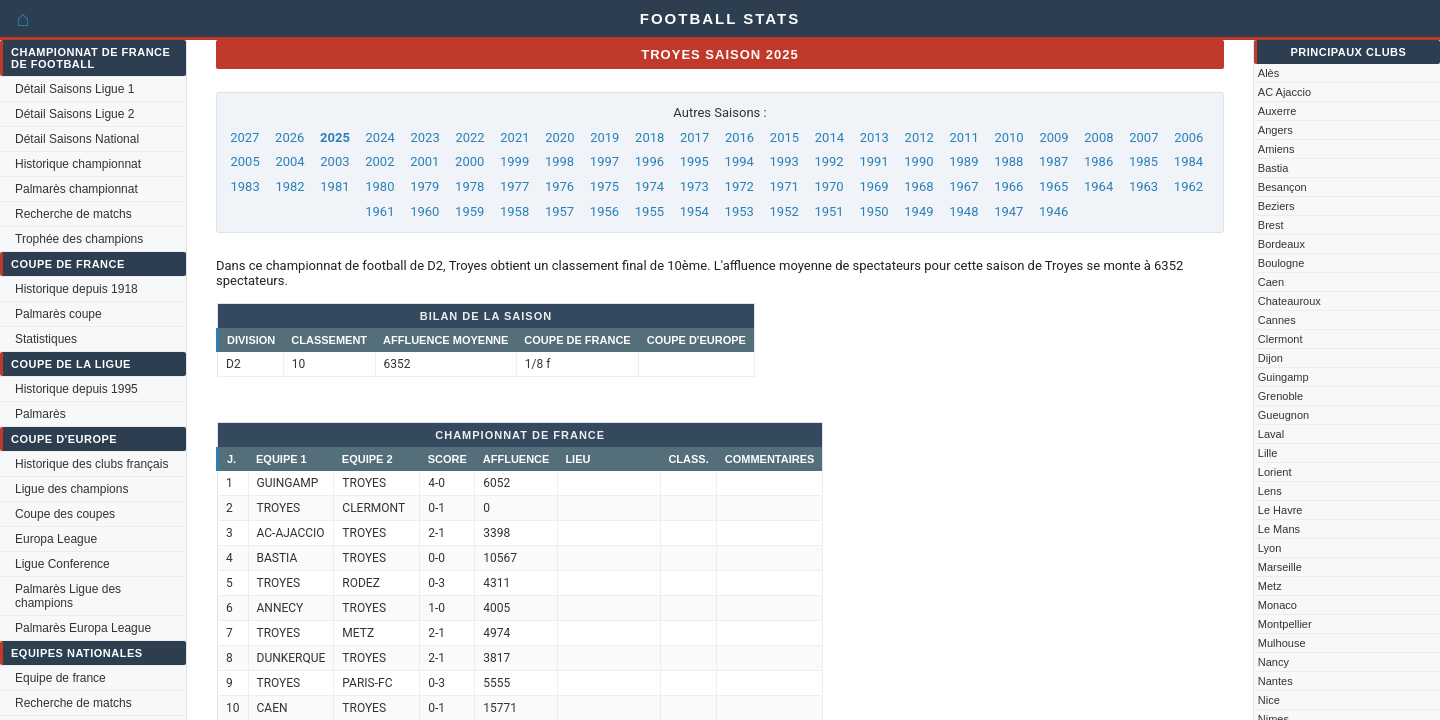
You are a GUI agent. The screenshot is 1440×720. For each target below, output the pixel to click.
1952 (784, 211)
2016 (739, 137)
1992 (828, 161)
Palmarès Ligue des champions (68, 596)
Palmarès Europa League (83, 628)
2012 (919, 137)
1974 (649, 186)
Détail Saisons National (77, 139)
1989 (963, 161)
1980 (379, 186)
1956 (604, 211)
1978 (469, 186)
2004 (289, 161)
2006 (1188, 137)
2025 (335, 137)
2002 (379, 161)
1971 (784, 186)
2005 (244, 161)
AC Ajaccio (1284, 92)
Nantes (1275, 681)
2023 (424, 137)
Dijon (1270, 358)
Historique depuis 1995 (76, 389)
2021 (514, 137)
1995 (694, 161)
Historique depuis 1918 (76, 289)
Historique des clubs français (91, 464)
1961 (379, 211)
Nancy (1273, 662)
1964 (1098, 186)
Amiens (1276, 149)
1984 (1188, 161)
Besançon (1282, 187)
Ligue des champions (71, 489)
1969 (873, 186)
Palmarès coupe (58, 314)
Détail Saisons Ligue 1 (74, 89)
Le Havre (1280, 510)
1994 (739, 161)
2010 (1008, 137)
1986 (1098, 161)
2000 (469, 161)
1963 (1143, 186)
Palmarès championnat (76, 189)
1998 (559, 161)
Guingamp (1283, 377)
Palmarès (40, 414)
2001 (424, 161)
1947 (1008, 211)
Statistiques (46, 339)
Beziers (1276, 206)
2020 (559, 137)
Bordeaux (1281, 244)
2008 (1098, 137)
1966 (1008, 186)
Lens (1270, 491)
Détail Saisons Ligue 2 (74, 114)
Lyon (1269, 548)
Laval (1271, 434)
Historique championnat (78, 164)
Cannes (1277, 320)
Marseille (1280, 567)
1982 (289, 186)
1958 (514, 211)
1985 (1143, 161)
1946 (1053, 211)
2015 (784, 137)
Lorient (1275, 472)
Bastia (1273, 168)
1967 (963, 186)
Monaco (1277, 605)
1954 (694, 211)
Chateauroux (1289, 301)
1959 (469, 211)
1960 (424, 211)
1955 (649, 211)
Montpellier (1285, 624)
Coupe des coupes (65, 514)
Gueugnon (1283, 415)
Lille (1268, 453)
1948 (963, 211)
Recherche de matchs (73, 214)
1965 (1053, 186)
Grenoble (1280, 396)
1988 (1008, 161)
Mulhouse (1282, 643)
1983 (244, 186)
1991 (873, 161)
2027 (244, 137)
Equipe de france (60, 678)
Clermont (1280, 339)
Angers (1275, 130)
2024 (380, 137)
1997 (604, 161)
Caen (1271, 282)
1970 (828, 186)
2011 (964, 137)
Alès (1268, 73)
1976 (559, 186)
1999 (514, 161)
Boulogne (1281, 263)
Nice (1269, 700)
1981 (334, 186)
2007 (1143, 137)
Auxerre (1277, 111)
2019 (604, 137)
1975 (604, 186)
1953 (739, 211)
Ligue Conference (62, 564)
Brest (1271, 225)
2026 (289, 137)
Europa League (56, 539)
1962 (1188, 186)
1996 (649, 161)
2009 (1053, 137)
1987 (1053, 161)
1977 (514, 186)
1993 (784, 161)
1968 (918, 186)
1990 (918, 161)
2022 (469, 137)
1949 (918, 211)
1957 (559, 211)
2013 (874, 137)
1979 (424, 186)
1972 (739, 186)
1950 (873, 211)
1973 (694, 186)
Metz (1270, 586)
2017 (694, 137)
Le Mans (1279, 529)
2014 (829, 137)
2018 (649, 137)
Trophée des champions (79, 239)
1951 (828, 211)
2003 (334, 161)
